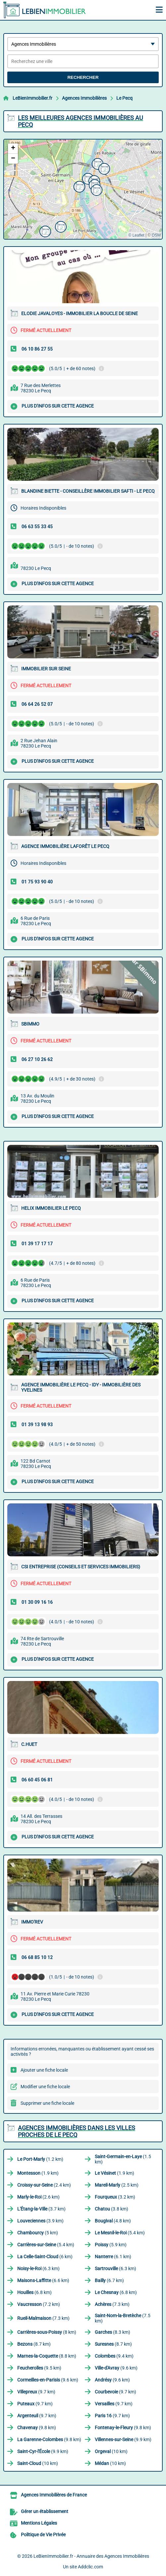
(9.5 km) (39, 2368)
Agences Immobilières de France (54, 2494)
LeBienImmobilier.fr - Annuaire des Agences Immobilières (91, 2556)
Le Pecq (124, 98)
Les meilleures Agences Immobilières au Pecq (80, 121)
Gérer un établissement (44, 2511)
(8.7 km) (34, 2344)
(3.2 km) (115, 2197)
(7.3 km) (112, 2304)
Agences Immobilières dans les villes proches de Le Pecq (76, 2131)
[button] (103, 168)
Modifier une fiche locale (45, 2086)
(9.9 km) (123, 2439)
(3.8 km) (111, 2209)
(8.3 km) (112, 2332)
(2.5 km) (116, 2185)
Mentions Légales (39, 2523)
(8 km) (46, 2332)
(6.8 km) (34, 2292)
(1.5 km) (123, 2159)
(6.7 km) (109, 2280)
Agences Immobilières (84, 98)
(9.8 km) (36, 2427)
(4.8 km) (113, 2220)
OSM (156, 235)
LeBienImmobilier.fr (32, 98)
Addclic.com (90, 2566)
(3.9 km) (40, 2220)
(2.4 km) (44, 2185)
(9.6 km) (116, 2368)
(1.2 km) (40, 2159)
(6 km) (45, 2256)
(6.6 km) (43, 2280)
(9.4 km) (114, 2356)
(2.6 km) (38, 2197)
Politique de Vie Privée (43, 2534)
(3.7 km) (41, 2209)
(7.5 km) (122, 2318)
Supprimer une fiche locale (47, 2103)
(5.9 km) (111, 2244)
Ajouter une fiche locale (44, 2070)
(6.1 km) (113, 2256)
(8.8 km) (46, 2356)
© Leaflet (136, 235)
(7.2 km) (38, 2304)
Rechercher (82, 77)
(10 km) (111, 2451)
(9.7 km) (36, 2391)
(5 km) (37, 2232)
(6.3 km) (38, 2268)
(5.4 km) (120, 2232)
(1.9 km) (38, 2173)
